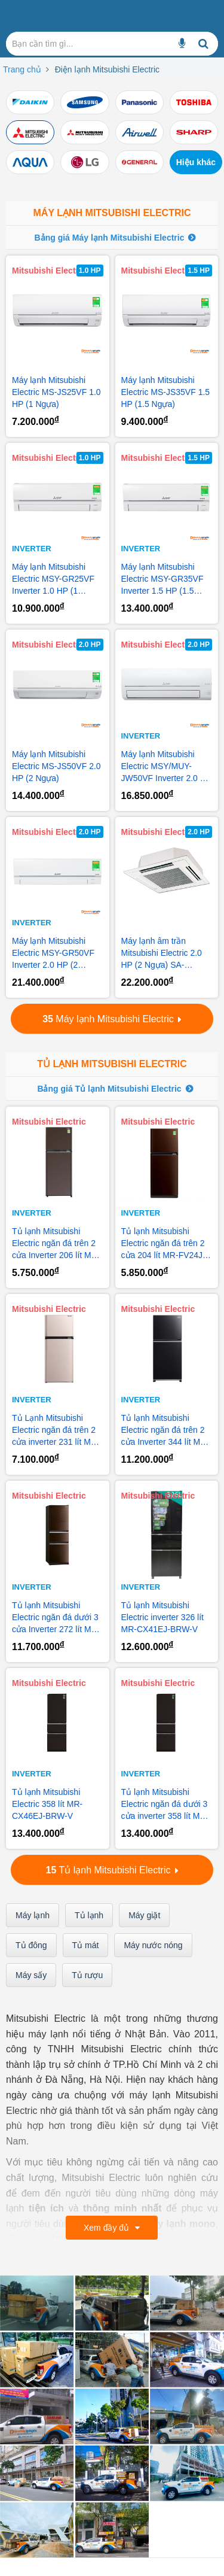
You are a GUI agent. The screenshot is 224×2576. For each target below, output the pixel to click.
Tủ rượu (87, 1975)
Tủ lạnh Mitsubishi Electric (111, 1064)
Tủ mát (85, 1945)
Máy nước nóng (153, 1945)
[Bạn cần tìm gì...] (182, 44)
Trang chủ (22, 69)
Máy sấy (31, 1975)
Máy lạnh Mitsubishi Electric (112, 213)
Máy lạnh (33, 1915)
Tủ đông (31, 1945)
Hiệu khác (196, 162)
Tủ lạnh (89, 1915)
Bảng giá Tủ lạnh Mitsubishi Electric (109, 1088)
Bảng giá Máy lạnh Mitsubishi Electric (110, 237)
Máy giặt (144, 1915)
